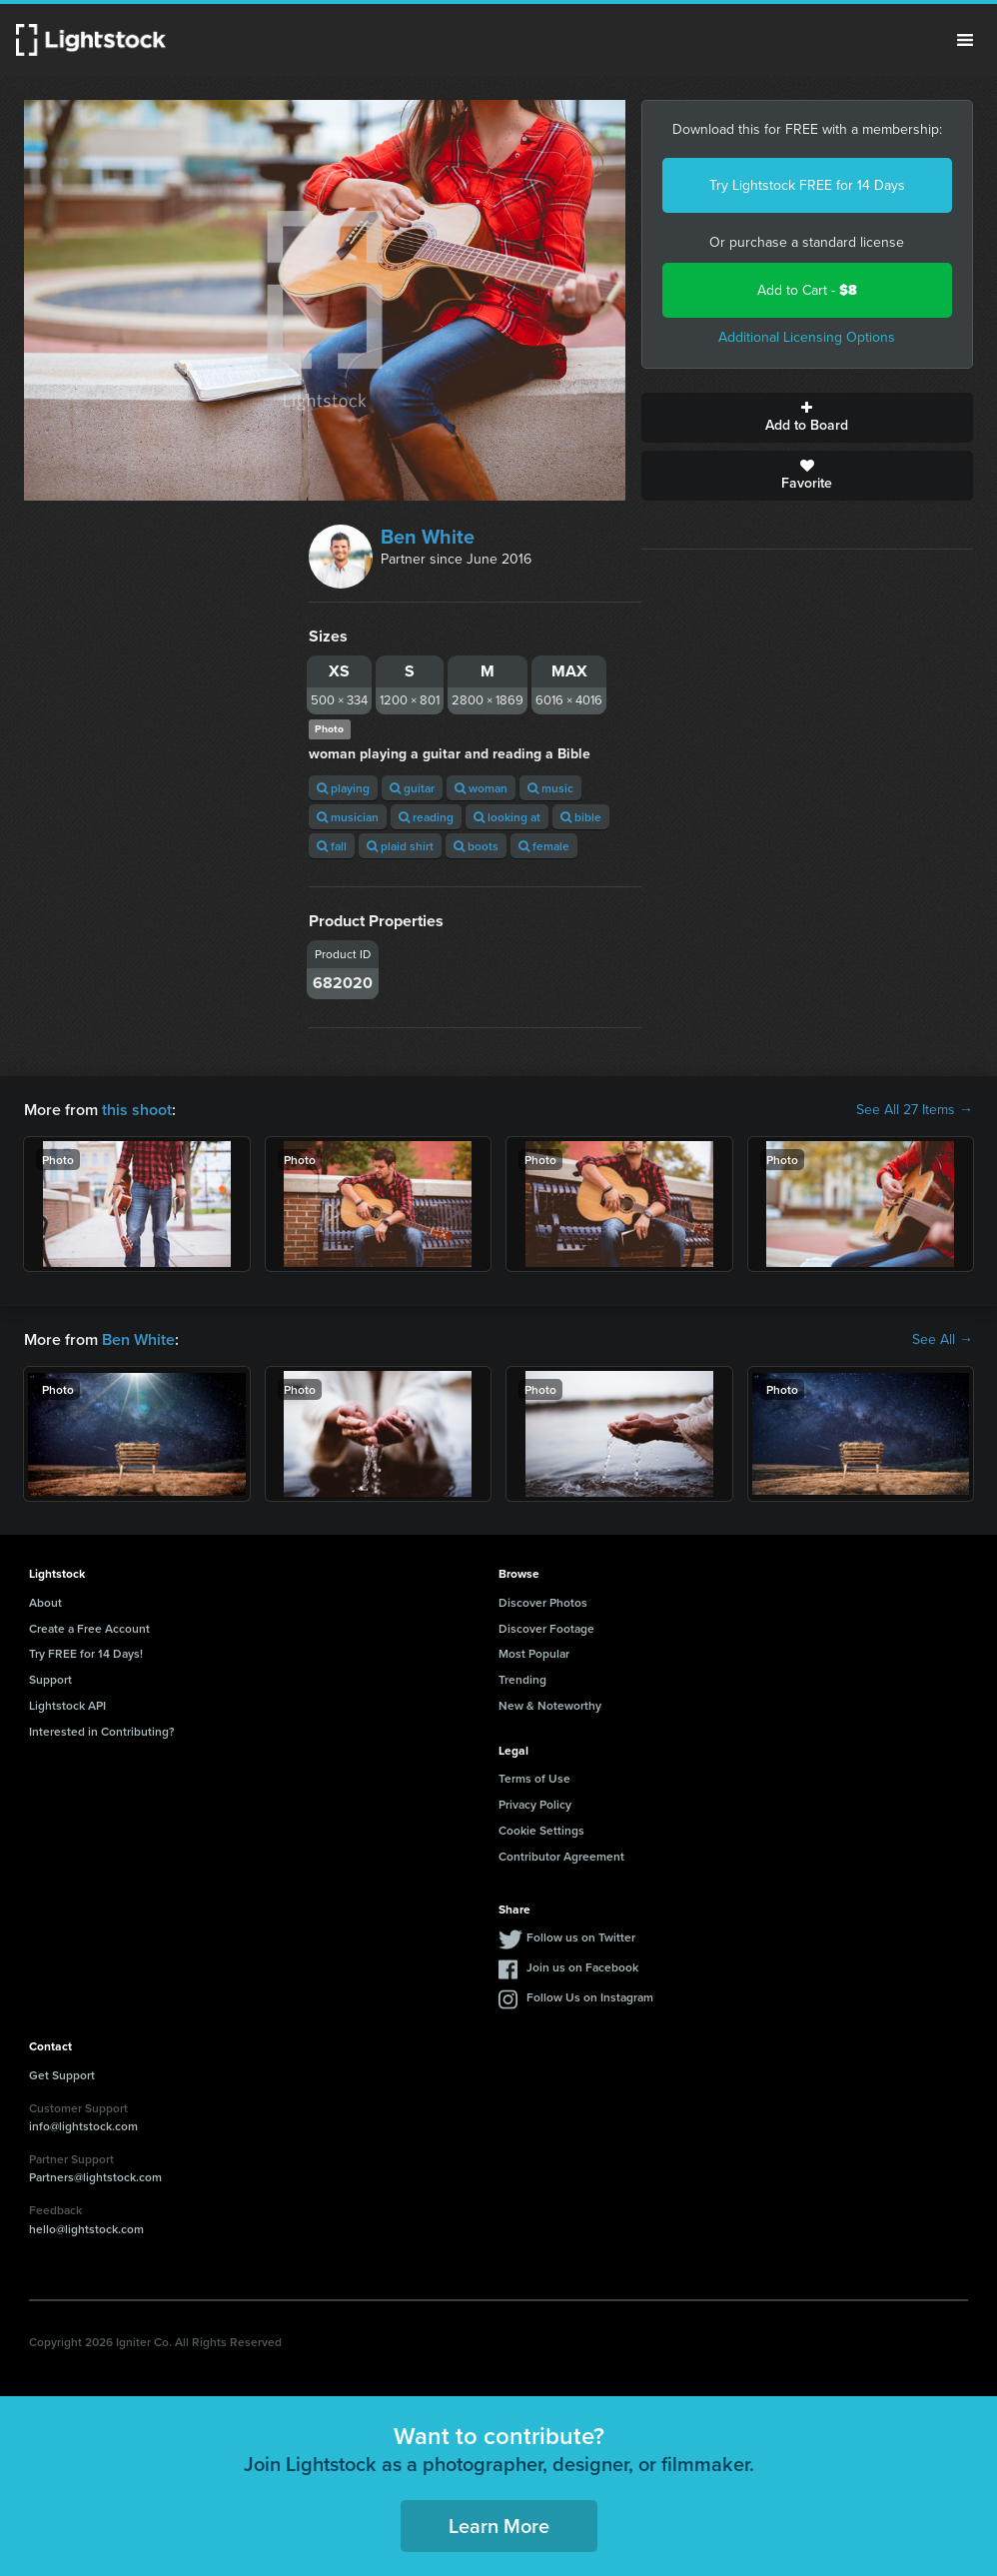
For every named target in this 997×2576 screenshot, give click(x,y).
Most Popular (533, 1653)
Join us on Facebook (582, 1966)
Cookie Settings (541, 1830)
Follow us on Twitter (580, 1937)
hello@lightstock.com (86, 2228)
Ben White (428, 537)
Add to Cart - (807, 290)
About (45, 1602)
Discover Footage (546, 1628)
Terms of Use (534, 1778)
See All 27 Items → (914, 1110)
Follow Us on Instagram (589, 1996)
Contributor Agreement (561, 1856)
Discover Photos (542, 1602)
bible (580, 816)
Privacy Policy (534, 1804)
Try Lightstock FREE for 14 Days (807, 185)
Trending (522, 1679)
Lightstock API (67, 1705)
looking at (507, 816)
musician (348, 816)
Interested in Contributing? (102, 1731)
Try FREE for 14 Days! (86, 1653)
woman (481, 787)
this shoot (137, 1109)
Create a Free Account (89, 1628)
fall (332, 845)
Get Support (62, 2074)
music (550, 787)
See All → (942, 1340)
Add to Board (807, 418)
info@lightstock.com (83, 2125)
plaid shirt (400, 845)
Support (50, 1679)
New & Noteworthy (549, 1705)
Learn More (499, 2525)
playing (343, 787)
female (543, 845)
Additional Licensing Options (806, 337)
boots (476, 845)
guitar (412, 787)
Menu (965, 40)
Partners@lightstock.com (95, 2176)
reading (426, 816)
